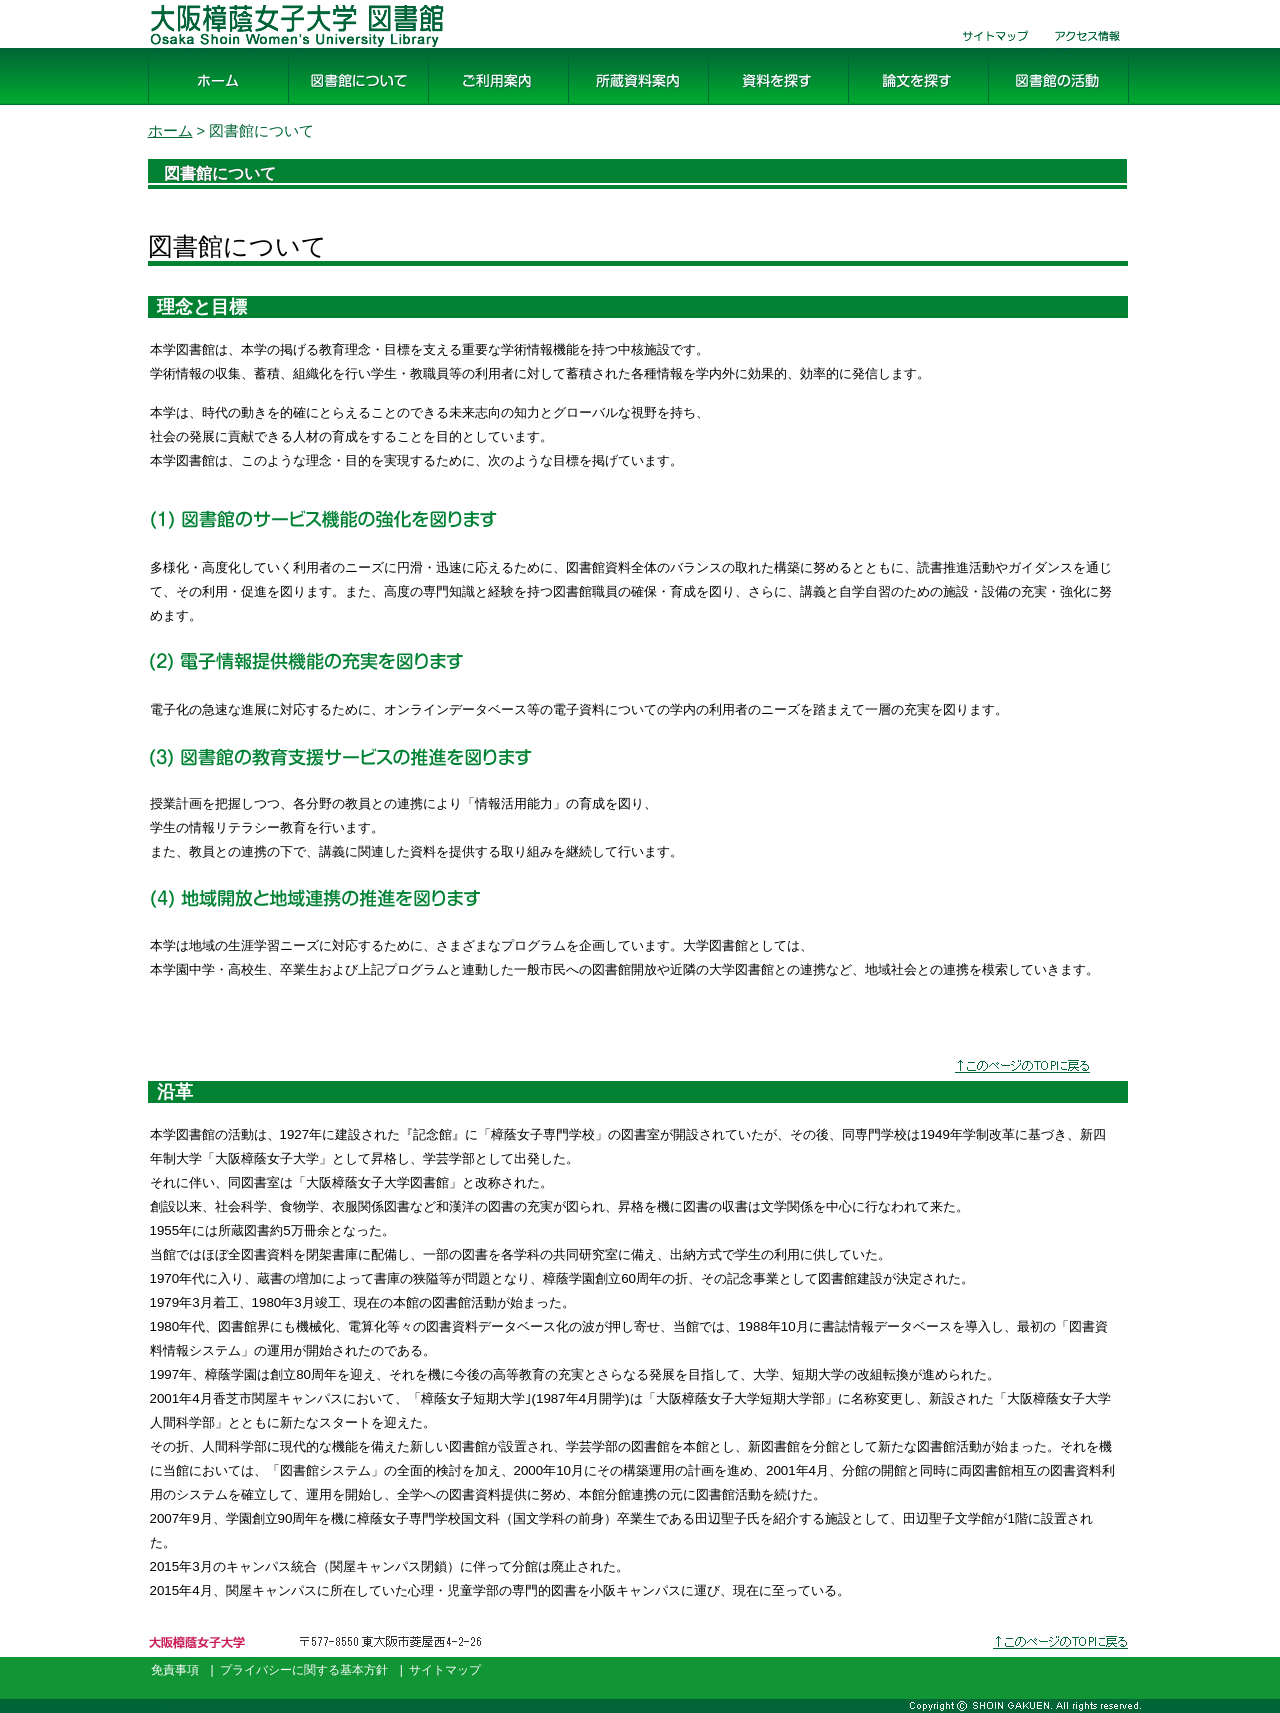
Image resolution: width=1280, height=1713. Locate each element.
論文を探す (888, 105)
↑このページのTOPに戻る (1030, 1069)
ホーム (172, 105)
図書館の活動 (1036, 105)
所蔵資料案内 (616, 105)
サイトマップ (988, 48)
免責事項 (175, 1670)
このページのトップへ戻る (1062, 1657)
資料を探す (748, 105)
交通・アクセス (1088, 48)
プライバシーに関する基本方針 (304, 1670)
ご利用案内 (468, 105)
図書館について (344, 105)
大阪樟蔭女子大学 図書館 (238, 48)
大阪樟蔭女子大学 (204, 1657)
